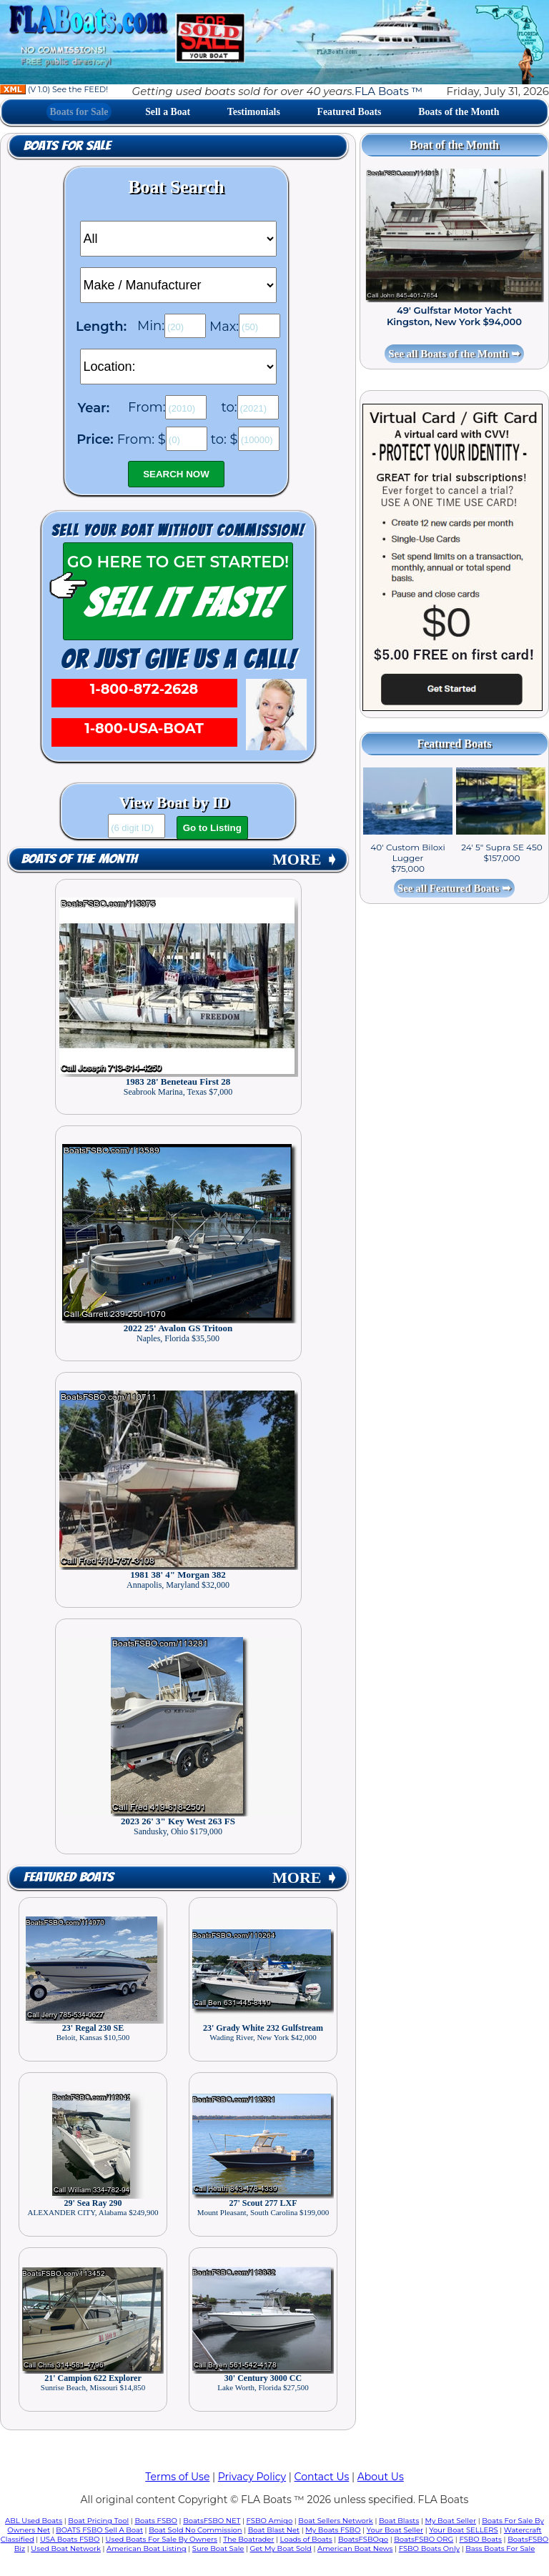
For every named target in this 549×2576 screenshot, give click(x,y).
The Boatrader (248, 2539)
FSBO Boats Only (429, 2548)
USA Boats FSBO (69, 2539)
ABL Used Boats (33, 2520)
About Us (380, 2476)
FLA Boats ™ (388, 91)
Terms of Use (177, 2476)
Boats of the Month (458, 111)
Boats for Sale (79, 111)
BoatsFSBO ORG (423, 2539)
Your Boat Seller (395, 2530)
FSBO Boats (480, 2539)
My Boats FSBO (332, 2530)
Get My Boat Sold (281, 2548)
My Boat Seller (450, 2520)
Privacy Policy (252, 2476)
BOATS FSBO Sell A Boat (99, 2530)
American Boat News (354, 2548)
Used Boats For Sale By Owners (161, 2539)
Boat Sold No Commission (195, 2530)
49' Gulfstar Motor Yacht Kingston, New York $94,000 (454, 315)
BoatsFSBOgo (363, 2539)
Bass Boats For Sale (500, 2548)
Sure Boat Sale (218, 2548)
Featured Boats (349, 111)
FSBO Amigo (270, 2520)
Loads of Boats (306, 2539)
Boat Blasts (399, 2520)
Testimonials (253, 111)
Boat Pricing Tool (98, 2520)
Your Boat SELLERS (463, 2530)
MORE (305, 859)
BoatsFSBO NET (211, 2520)
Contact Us (322, 2476)
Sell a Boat (167, 111)
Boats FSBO (155, 2520)
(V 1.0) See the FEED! (54, 89)
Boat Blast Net (274, 2530)
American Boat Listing (147, 2548)
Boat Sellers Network (335, 2520)
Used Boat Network (66, 2548)
